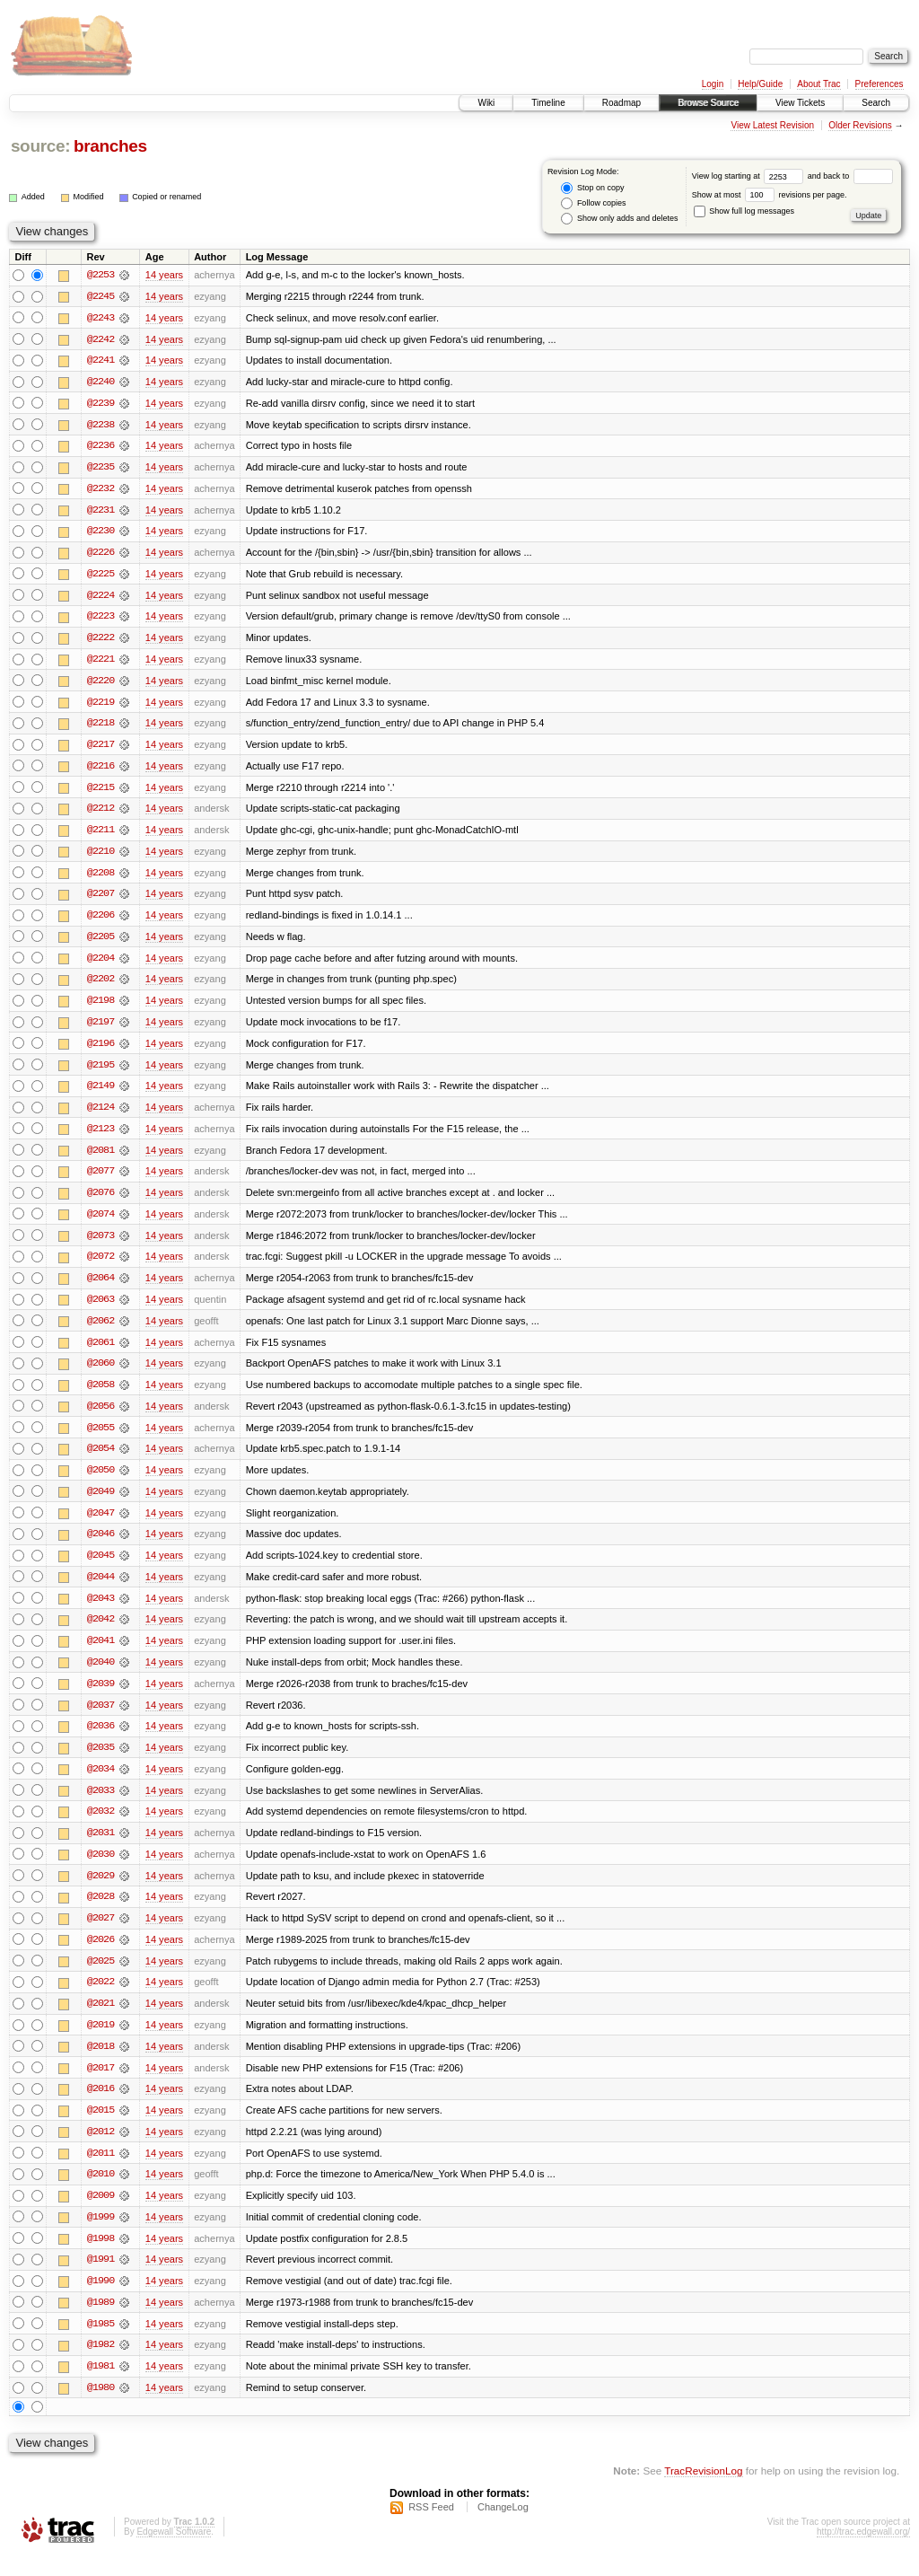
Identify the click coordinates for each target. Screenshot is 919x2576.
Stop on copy (592, 188)
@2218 (100, 727)
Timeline (548, 103)
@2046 (100, 1546)
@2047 (100, 1524)
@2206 (100, 921)
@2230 (100, 533)
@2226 (100, 555)
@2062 (100, 1330)
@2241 (100, 361)
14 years (164, 274)
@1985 (100, 2343)
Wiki (486, 103)
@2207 (100, 899)
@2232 (100, 490)
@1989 (100, 2322)
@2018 (100, 2063)
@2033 (100, 1805)
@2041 (100, 1654)
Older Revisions (860, 125)
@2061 (100, 1352)
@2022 (100, 1998)
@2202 (100, 986)
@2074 (100, 1223)
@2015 (100, 2128)
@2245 (100, 296)
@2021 (100, 2020)
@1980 (100, 2408)
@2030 (100, 1869)
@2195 (100, 1072)
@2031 (100, 1848)
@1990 (100, 2300)
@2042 (100, 1632)
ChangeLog (503, 2527)
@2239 (100, 404)
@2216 (100, 770)
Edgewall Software (173, 2552)
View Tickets (800, 103)
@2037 (100, 1718)
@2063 (100, 1309)
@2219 (100, 706)
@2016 (100, 2106)
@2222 (100, 641)
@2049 (100, 1503)
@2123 (100, 1137)
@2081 (100, 1158)
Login (712, 84)
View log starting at (750, 175)
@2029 (100, 1891)
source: (40, 145)
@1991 (100, 2279)
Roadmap (621, 103)
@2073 (100, 1244)
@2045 (100, 1568)
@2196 (100, 1050)
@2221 (100, 662)
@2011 (100, 2171)
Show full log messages (744, 211)
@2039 (100, 1697)
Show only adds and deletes (619, 218)
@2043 (100, 1611)
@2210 (100, 856)
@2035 (100, 1761)
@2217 (100, 749)
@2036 (100, 1740)
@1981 (100, 2386)
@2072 (100, 1266)
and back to (850, 175)
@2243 (100, 318)
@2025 (100, 1977)
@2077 (100, 1180)
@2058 (100, 1395)
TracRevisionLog (703, 2491)
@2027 (100, 1934)
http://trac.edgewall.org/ (863, 2552)
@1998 (100, 2257)
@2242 (100, 339)
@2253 (100, 275)
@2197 (100, 1029)
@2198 (100, 1007)
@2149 (100, 1093)
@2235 (100, 469)
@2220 (100, 684)
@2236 (100, 447)
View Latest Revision (772, 125)
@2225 (100, 576)
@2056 (100, 1417)
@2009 (100, 2214)
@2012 (100, 2149)
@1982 (100, 2365)
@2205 (100, 943)
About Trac (818, 84)
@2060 (100, 1374)
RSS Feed (431, 2527)
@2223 (100, 619)
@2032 (100, 1826)
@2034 (100, 1783)
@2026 (100, 1955)
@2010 (100, 2192)
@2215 (100, 792)
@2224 (100, 598)
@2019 (100, 2042)
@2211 (100, 835)
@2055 (100, 1438)
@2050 (100, 1481)
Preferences (879, 84)
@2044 (100, 1589)
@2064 (100, 1287)
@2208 (100, 878)
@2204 (100, 964)
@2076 (100, 1201)
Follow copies (593, 203)
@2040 (100, 1675)
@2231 (100, 512)
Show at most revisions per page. (769, 194)
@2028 (100, 1912)
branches (110, 145)
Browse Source (708, 103)
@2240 (100, 382)
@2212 (100, 813)
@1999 (100, 2236)
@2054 (100, 1460)
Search (876, 103)
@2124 (100, 1115)
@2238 (100, 425)
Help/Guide (760, 84)
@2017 (100, 2085)
